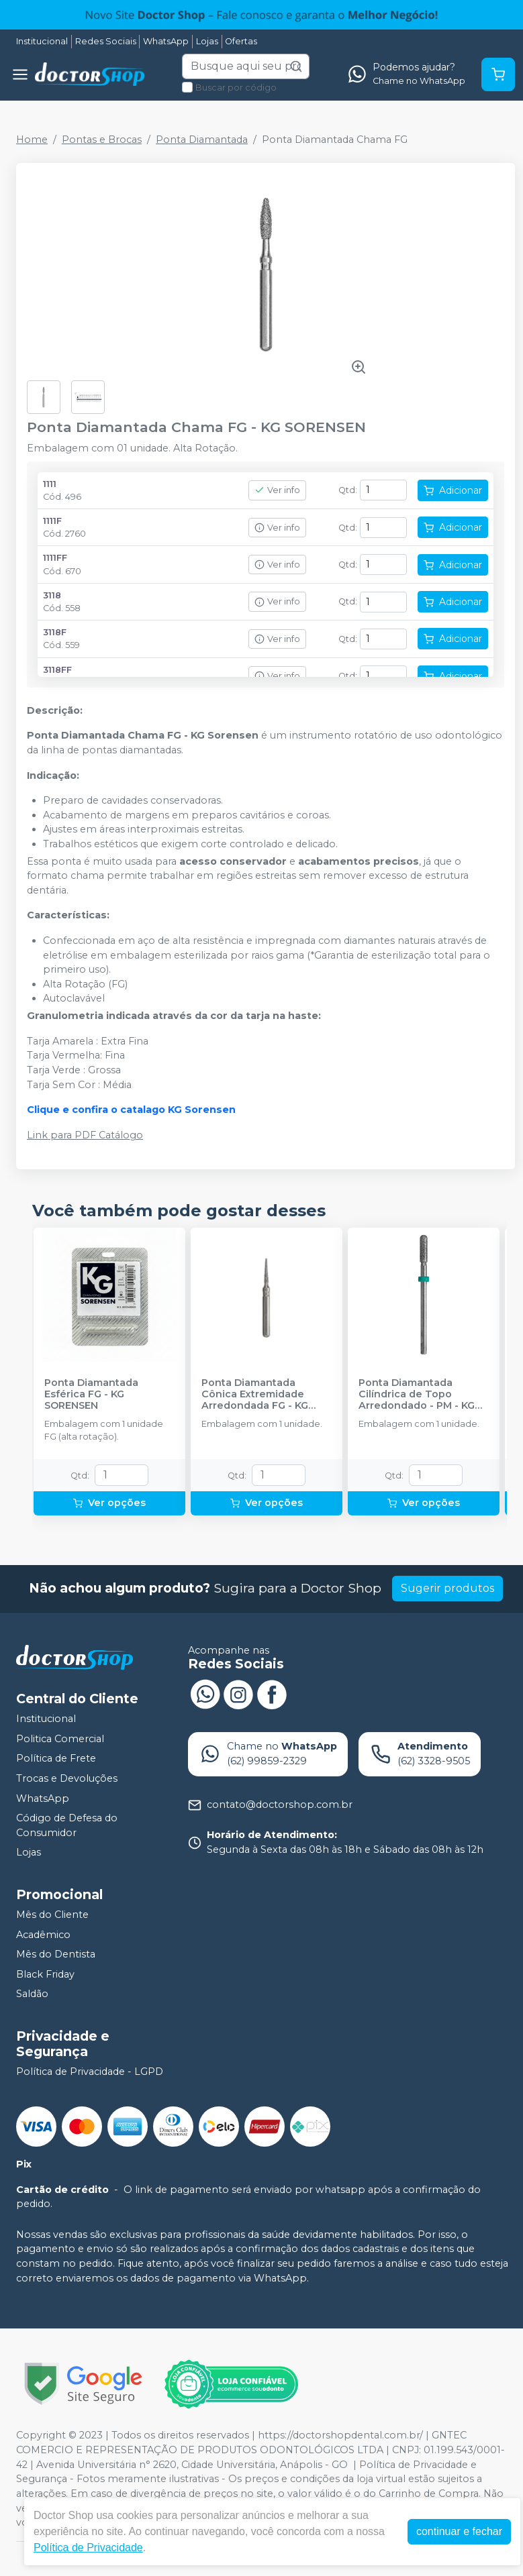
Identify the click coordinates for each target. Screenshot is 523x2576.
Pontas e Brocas (102, 139)
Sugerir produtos (447, 1588)
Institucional (42, 41)
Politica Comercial (60, 1739)
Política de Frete (56, 1758)
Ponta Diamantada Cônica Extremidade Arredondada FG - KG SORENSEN (254, 1394)
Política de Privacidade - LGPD (89, 2071)
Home (32, 139)
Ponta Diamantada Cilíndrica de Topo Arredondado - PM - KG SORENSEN (417, 1394)
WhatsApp (166, 41)
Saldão (32, 1994)
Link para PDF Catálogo (85, 1135)
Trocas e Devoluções (66, 1778)
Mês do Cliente (52, 1915)
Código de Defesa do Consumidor (66, 1825)
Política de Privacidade (88, 2547)
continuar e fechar (459, 2531)
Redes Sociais (105, 41)
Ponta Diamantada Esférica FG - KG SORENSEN (91, 1394)
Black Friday (45, 1974)
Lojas (207, 41)
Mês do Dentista (55, 1954)
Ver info (277, 490)
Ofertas (241, 41)
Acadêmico (43, 1935)
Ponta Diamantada (202, 139)
